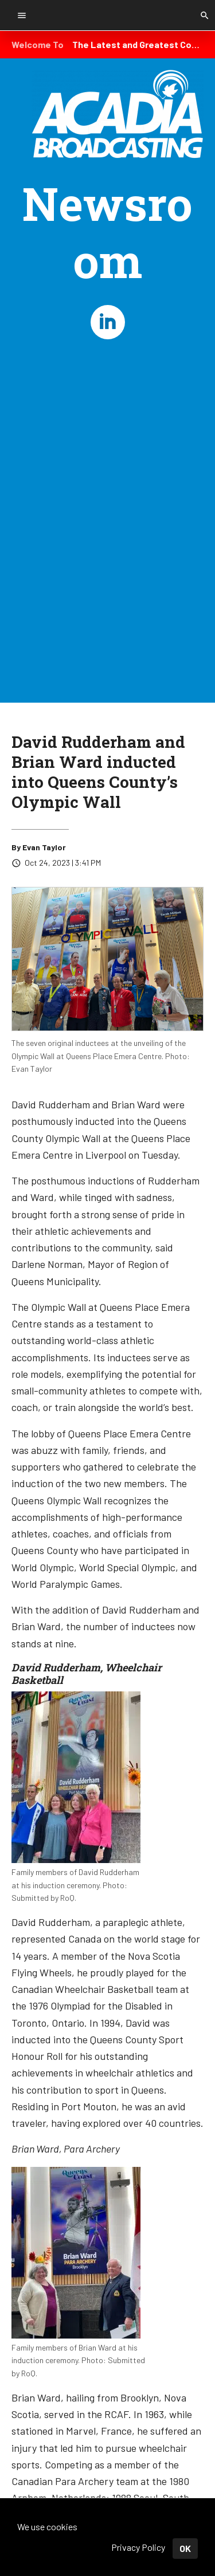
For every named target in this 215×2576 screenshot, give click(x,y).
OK (185, 2548)
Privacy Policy (138, 2547)
